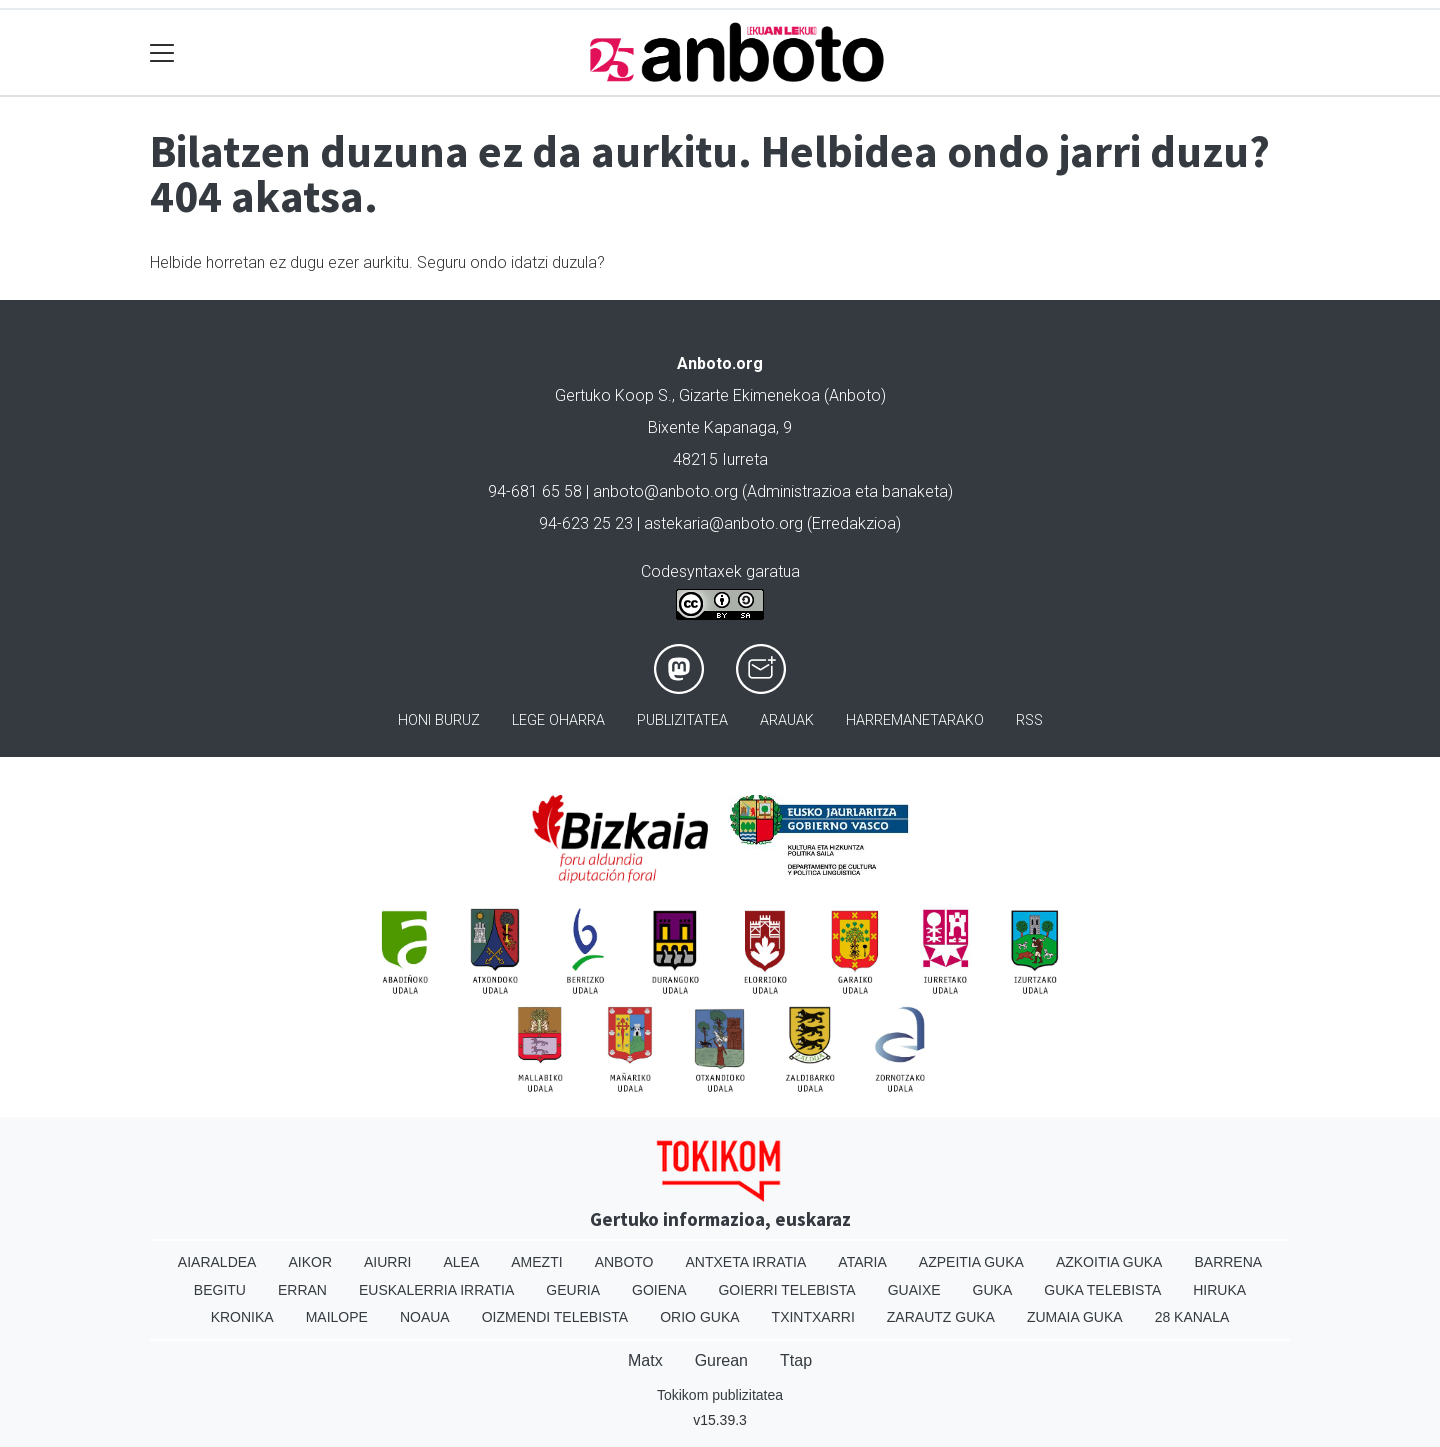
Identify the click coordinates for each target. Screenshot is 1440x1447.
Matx (645, 1360)
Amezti (536, 1262)
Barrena (1228, 1262)
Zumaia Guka (1075, 1317)
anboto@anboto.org (665, 491)
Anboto (624, 1262)
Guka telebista (1102, 1290)
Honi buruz (439, 720)
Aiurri (387, 1262)
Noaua (425, 1317)
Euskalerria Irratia (436, 1290)
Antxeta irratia (746, 1262)
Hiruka (1219, 1290)
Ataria (862, 1262)
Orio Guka (699, 1317)
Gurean (721, 1360)
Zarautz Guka (941, 1317)
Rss (1029, 720)
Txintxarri (813, 1317)
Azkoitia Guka (1109, 1262)
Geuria (573, 1290)
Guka (993, 1290)
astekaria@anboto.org (723, 523)
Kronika (242, 1317)
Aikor (310, 1262)
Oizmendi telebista (555, 1317)
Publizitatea (682, 720)
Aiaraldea (217, 1262)
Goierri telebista (786, 1290)
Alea (461, 1262)
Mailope (337, 1317)
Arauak (787, 720)
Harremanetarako (915, 720)
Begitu (220, 1290)
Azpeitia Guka (971, 1262)
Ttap (796, 1360)
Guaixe (914, 1290)
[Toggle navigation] (162, 52)
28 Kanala (1192, 1317)
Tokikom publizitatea (720, 1395)
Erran (302, 1290)
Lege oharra (558, 720)
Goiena (659, 1290)
